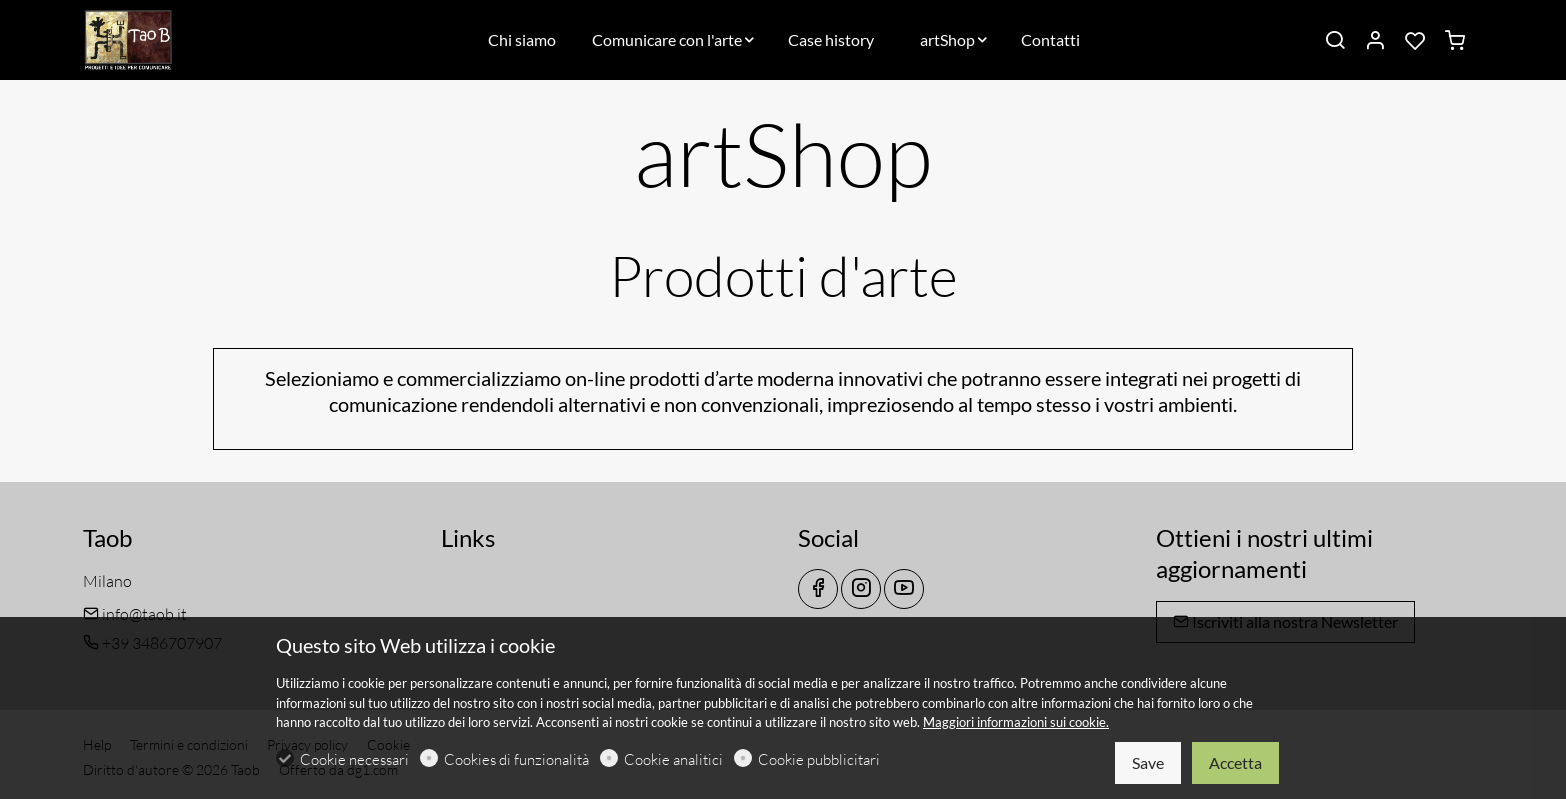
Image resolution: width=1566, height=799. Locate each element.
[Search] (1335, 41)
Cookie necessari (354, 759)
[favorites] (1415, 41)
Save (1148, 762)
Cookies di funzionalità (516, 759)
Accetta (1235, 762)
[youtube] (904, 589)
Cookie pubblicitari (819, 759)
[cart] (1455, 41)
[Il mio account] (1375, 41)
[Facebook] (818, 589)
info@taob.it (135, 614)
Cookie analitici (673, 759)
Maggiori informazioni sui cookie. (1016, 722)
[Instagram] (861, 589)
